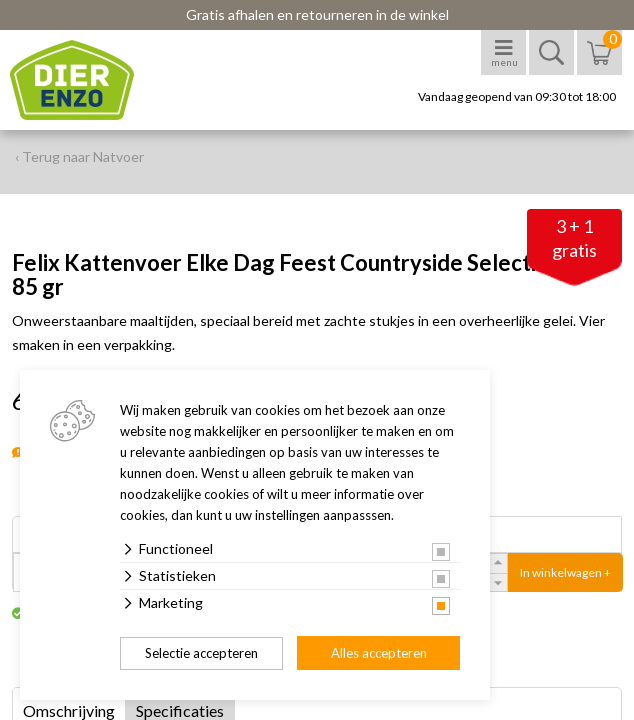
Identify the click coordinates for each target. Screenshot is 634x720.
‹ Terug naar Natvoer (79, 156)
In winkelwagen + (565, 572)
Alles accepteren (379, 653)
